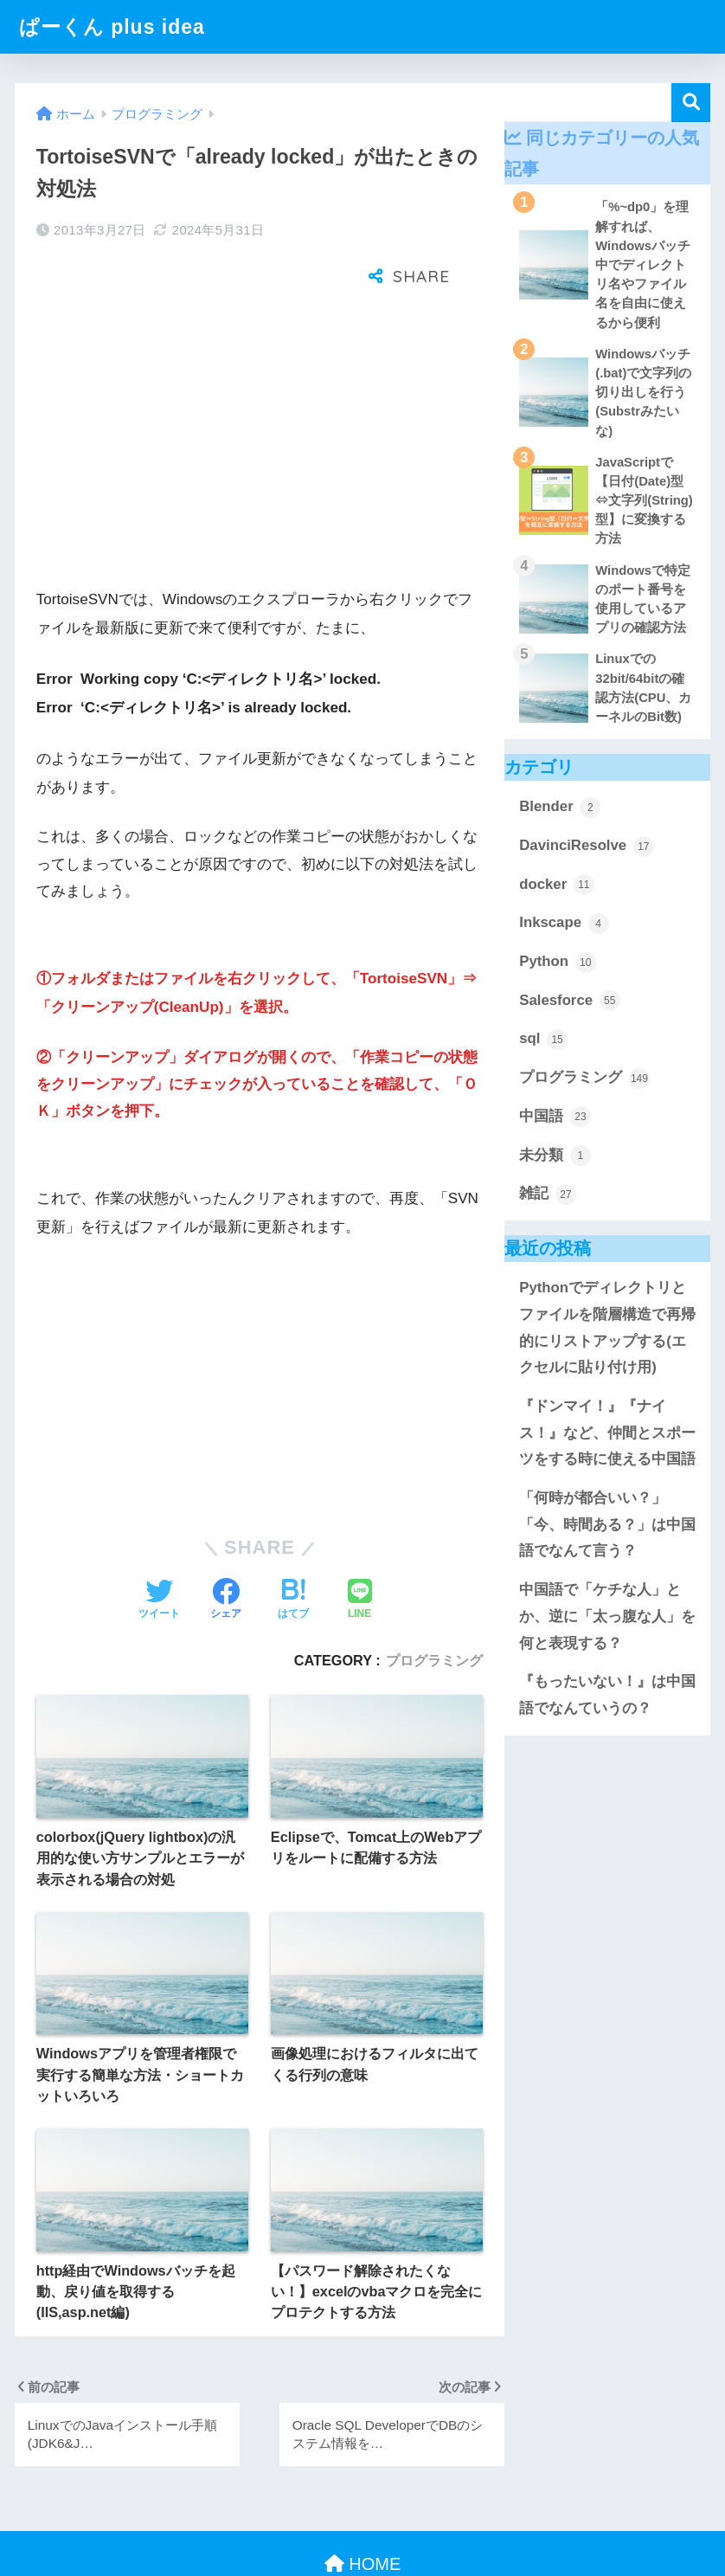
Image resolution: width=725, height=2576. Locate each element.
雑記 (547, 1194)
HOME (362, 2507)
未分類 (555, 1155)
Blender (559, 807)
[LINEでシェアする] (360, 1544)
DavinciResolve (586, 846)
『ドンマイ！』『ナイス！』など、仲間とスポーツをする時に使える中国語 (607, 1432)
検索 (690, 102)
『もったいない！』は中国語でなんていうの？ (607, 1694)
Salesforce (569, 1000)
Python (557, 962)
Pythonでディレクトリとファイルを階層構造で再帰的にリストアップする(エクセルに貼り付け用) (607, 1327)
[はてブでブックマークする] (293, 1544)
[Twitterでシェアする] (159, 1544)
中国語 (555, 1116)
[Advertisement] (259, 393)
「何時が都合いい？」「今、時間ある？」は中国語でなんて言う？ (607, 1524)
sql (543, 1039)
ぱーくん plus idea (112, 27)
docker (556, 884)
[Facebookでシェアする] (225, 1544)
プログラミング (434, 1604)
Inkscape (563, 923)
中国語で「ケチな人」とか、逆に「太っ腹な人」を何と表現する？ (607, 1616)
